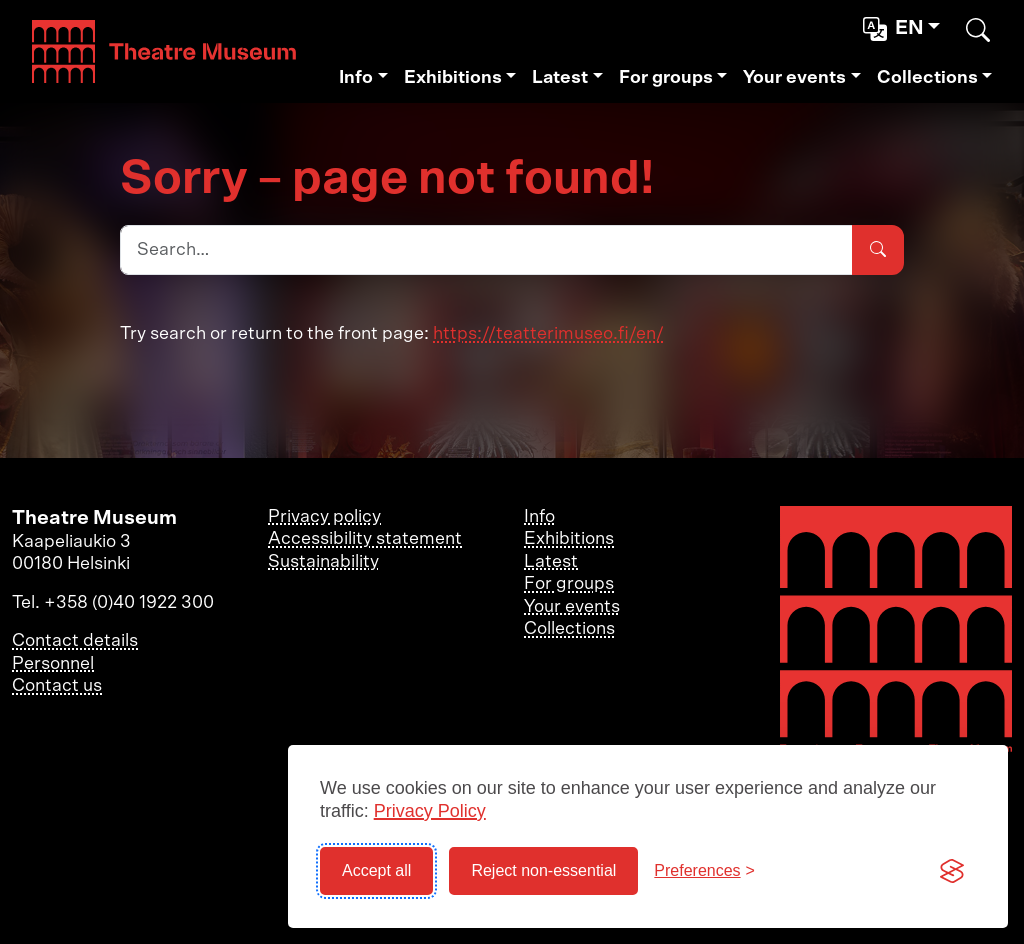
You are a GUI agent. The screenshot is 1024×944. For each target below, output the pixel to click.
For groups (666, 78)
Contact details (75, 641)
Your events (794, 78)
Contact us (57, 686)
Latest (560, 78)
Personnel (53, 664)
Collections (927, 78)
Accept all (376, 870)
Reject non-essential (543, 870)
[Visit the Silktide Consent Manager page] (952, 871)
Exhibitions (453, 78)
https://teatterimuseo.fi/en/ (548, 334)
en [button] (895, 29)
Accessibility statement (365, 539)
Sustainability (323, 562)
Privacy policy (324, 517)
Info (356, 78)
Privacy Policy (430, 811)
